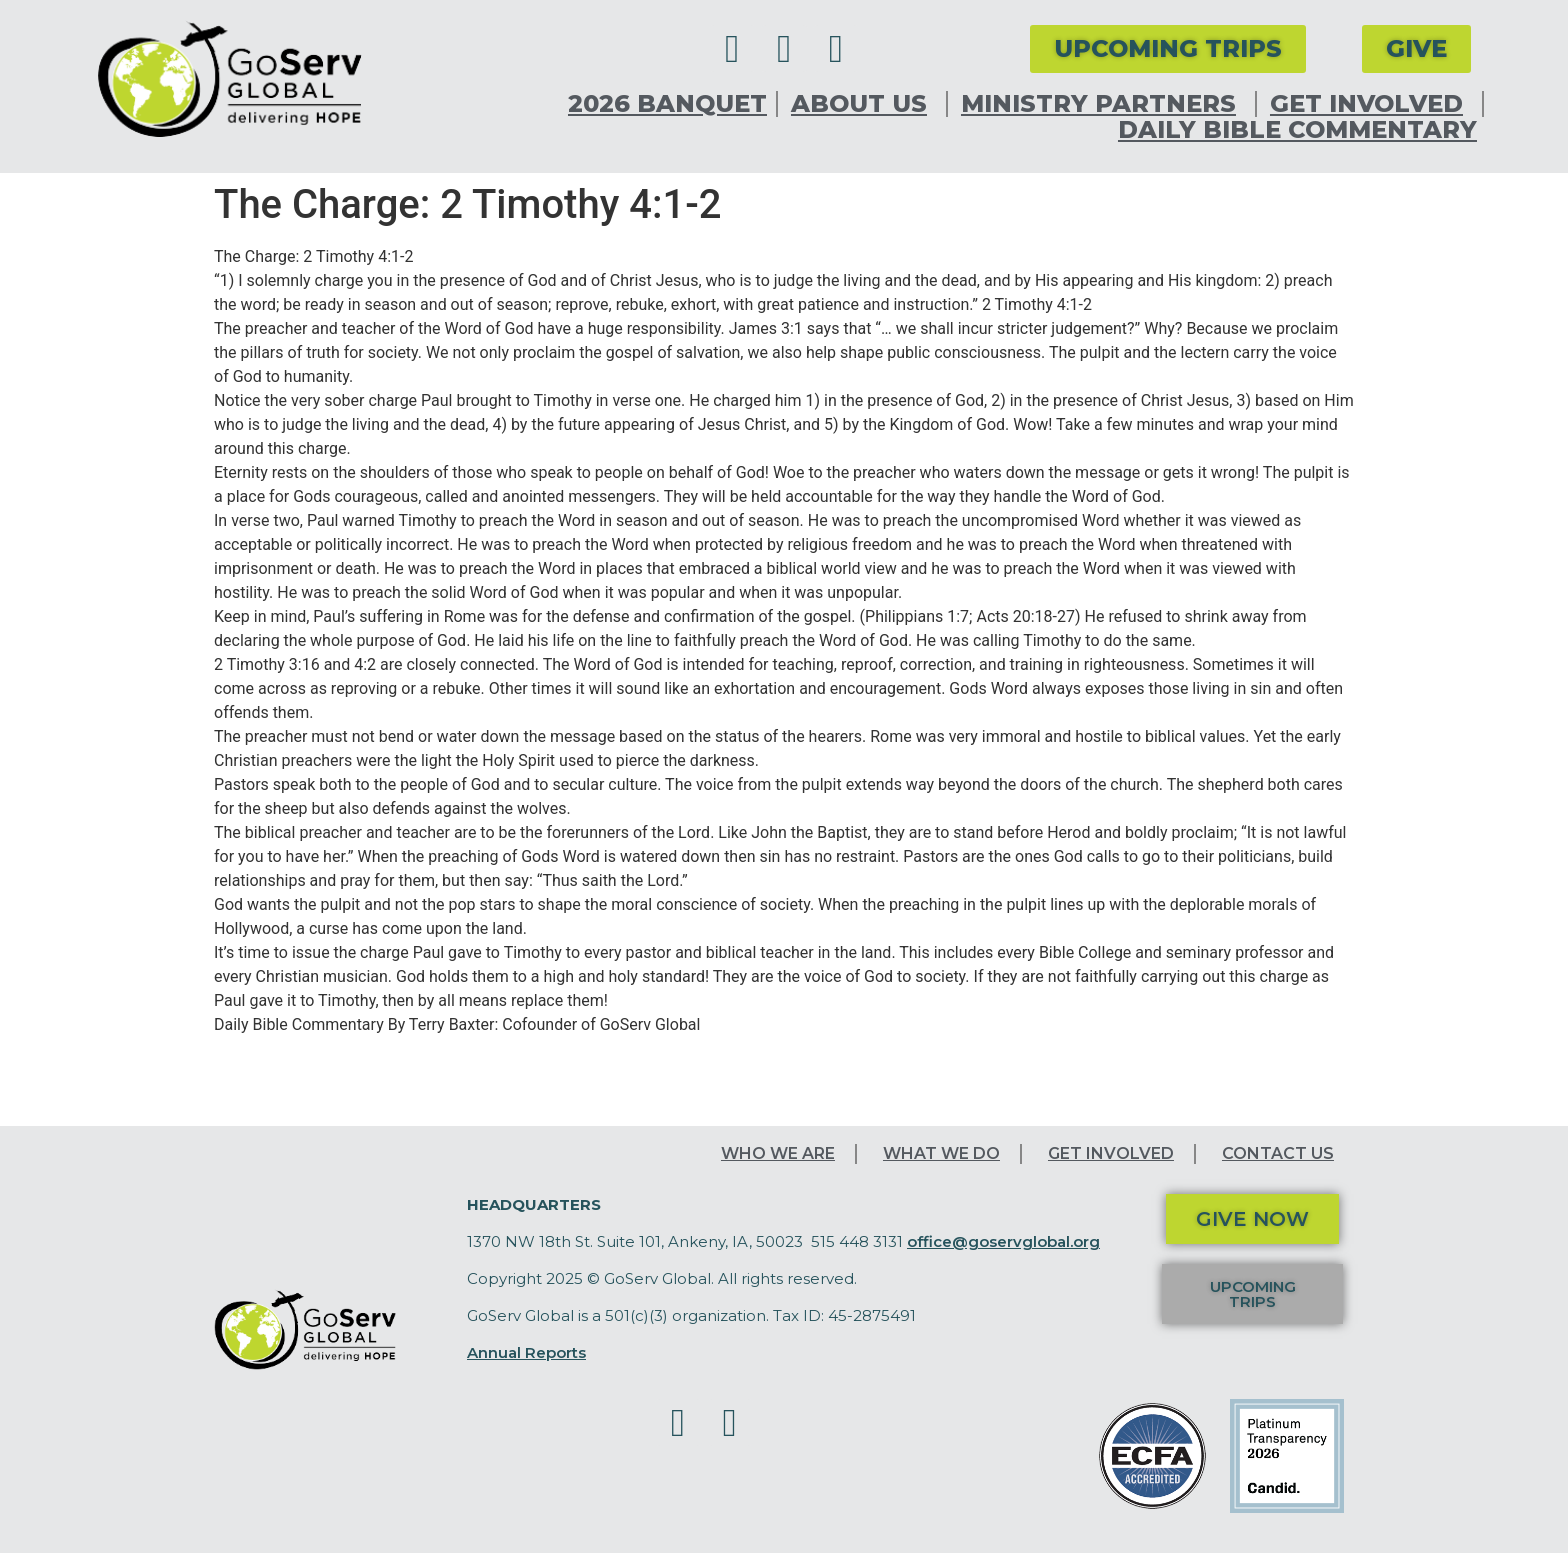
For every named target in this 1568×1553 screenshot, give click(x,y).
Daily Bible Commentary (1297, 130)
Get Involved (1371, 104)
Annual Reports (526, 1352)
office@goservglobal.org (1003, 1241)
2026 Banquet (667, 104)
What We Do (941, 1153)
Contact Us (1278, 1153)
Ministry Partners (1103, 104)
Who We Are (778, 1153)
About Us (864, 104)
